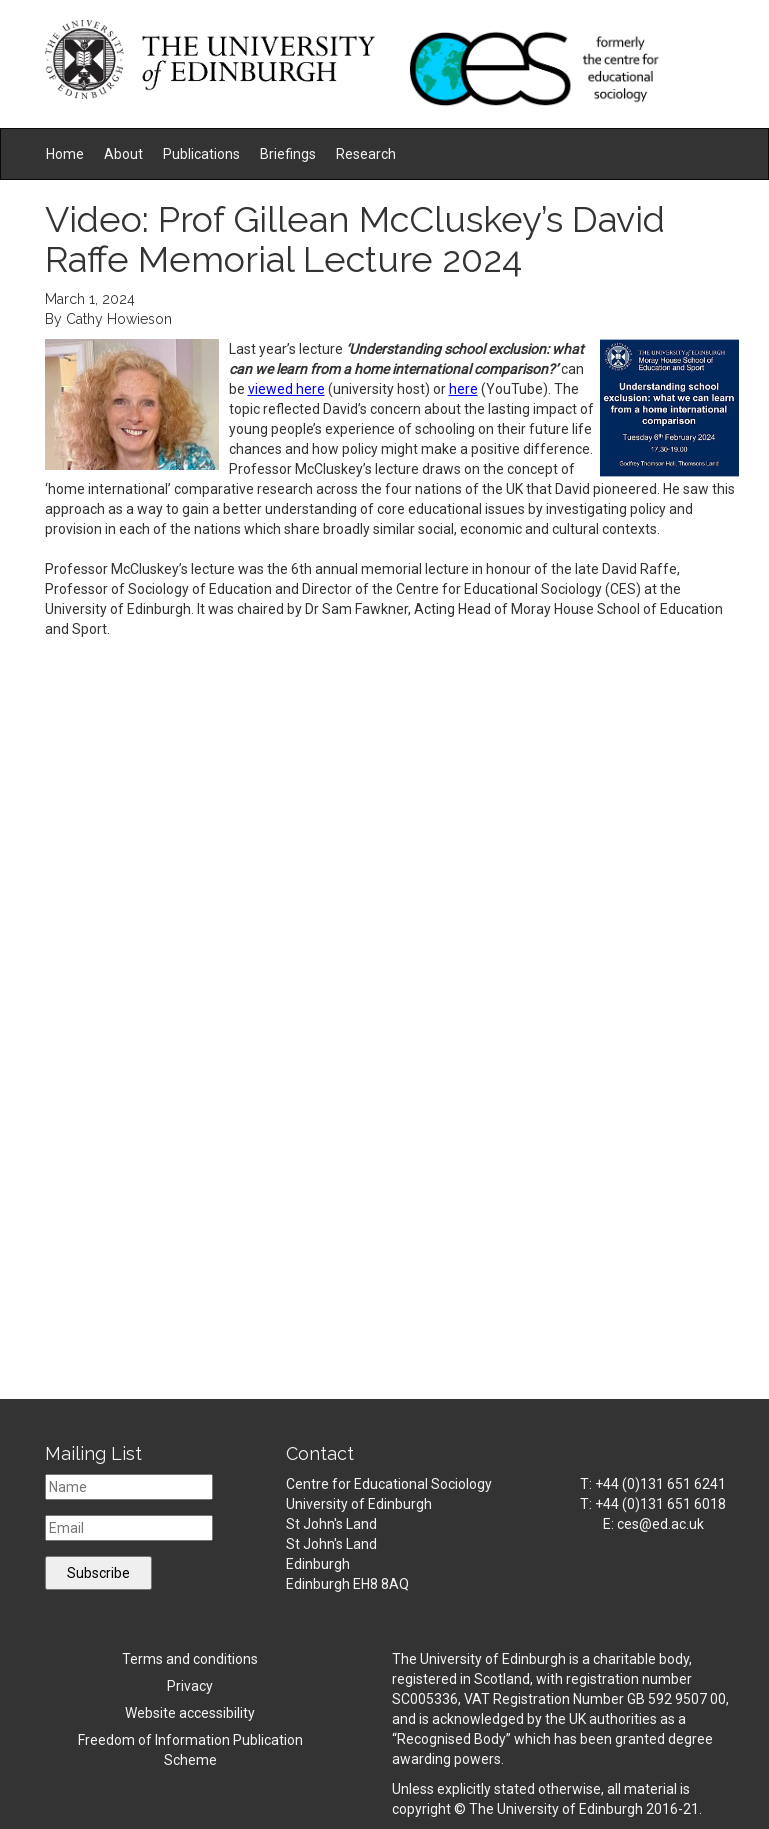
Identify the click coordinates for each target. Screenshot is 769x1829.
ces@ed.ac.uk (660, 1524)
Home (65, 154)
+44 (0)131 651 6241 (660, 1484)
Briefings (288, 154)
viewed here (286, 389)
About (123, 154)
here (463, 389)
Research (366, 154)
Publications (201, 154)
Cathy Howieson (119, 319)
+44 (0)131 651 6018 (660, 1504)
